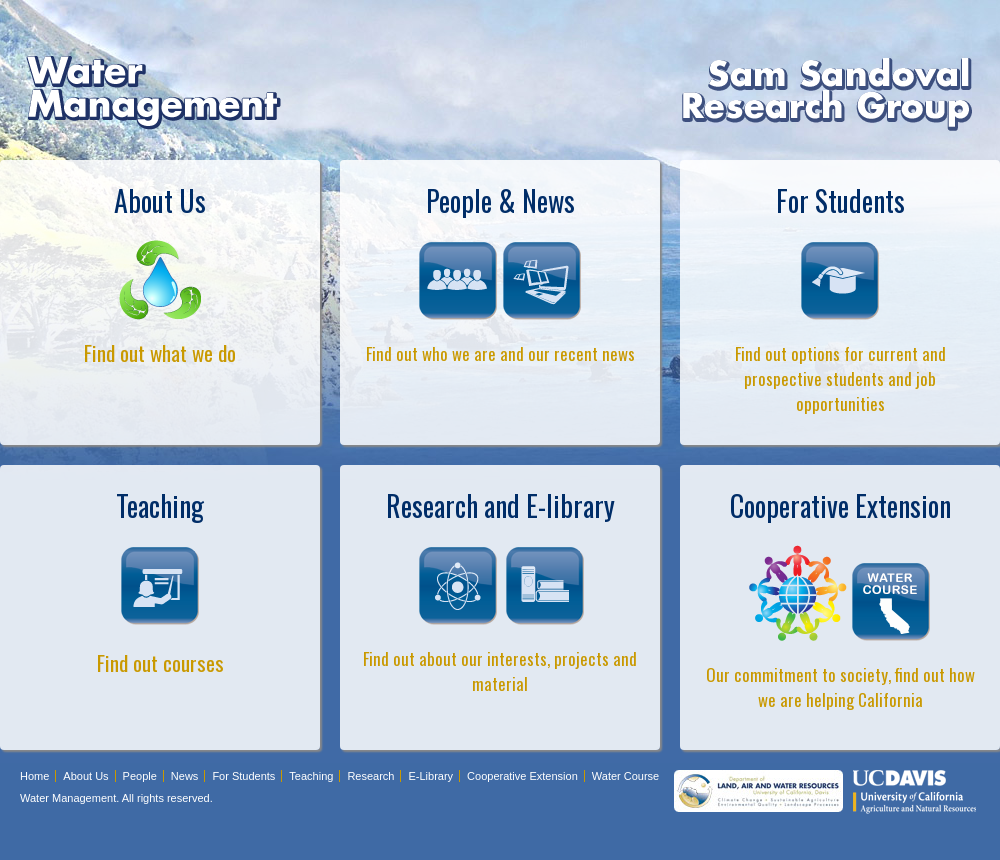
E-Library (430, 776)
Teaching (311, 776)
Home (34, 776)
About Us (85, 776)
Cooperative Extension (522, 776)
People (140, 776)
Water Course (625, 776)
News (185, 776)
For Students (243, 776)
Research (370, 776)
